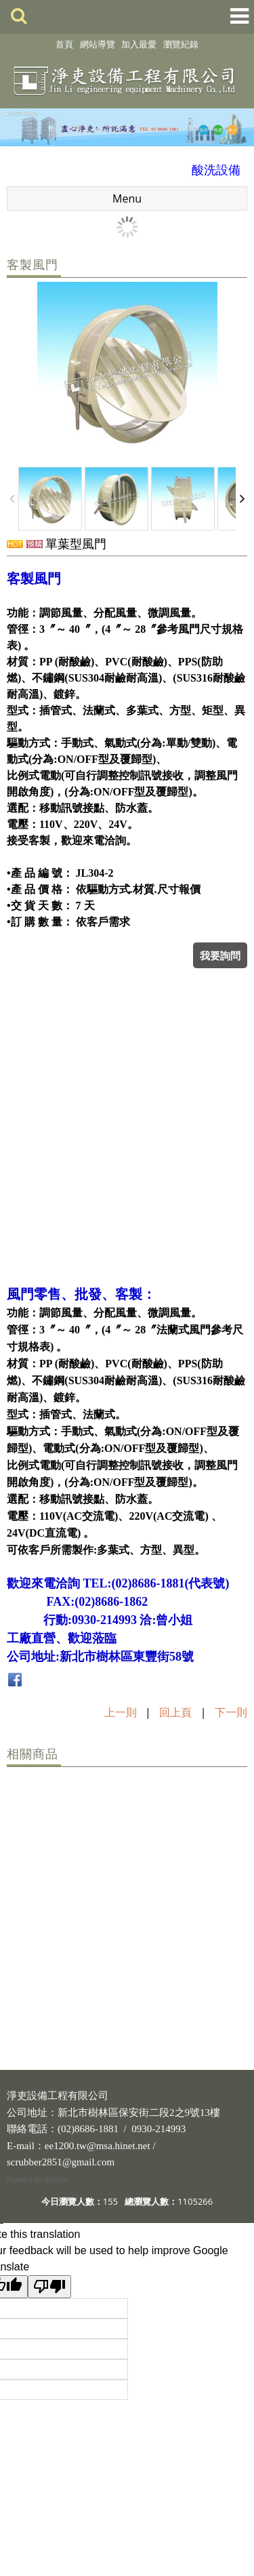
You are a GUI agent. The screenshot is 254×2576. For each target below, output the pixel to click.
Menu (127, 198)
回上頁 (175, 1712)
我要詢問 (220, 955)
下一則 (231, 1712)
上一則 (120, 1712)
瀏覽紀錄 (180, 44)
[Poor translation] (49, 2286)
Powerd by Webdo (37, 2180)
